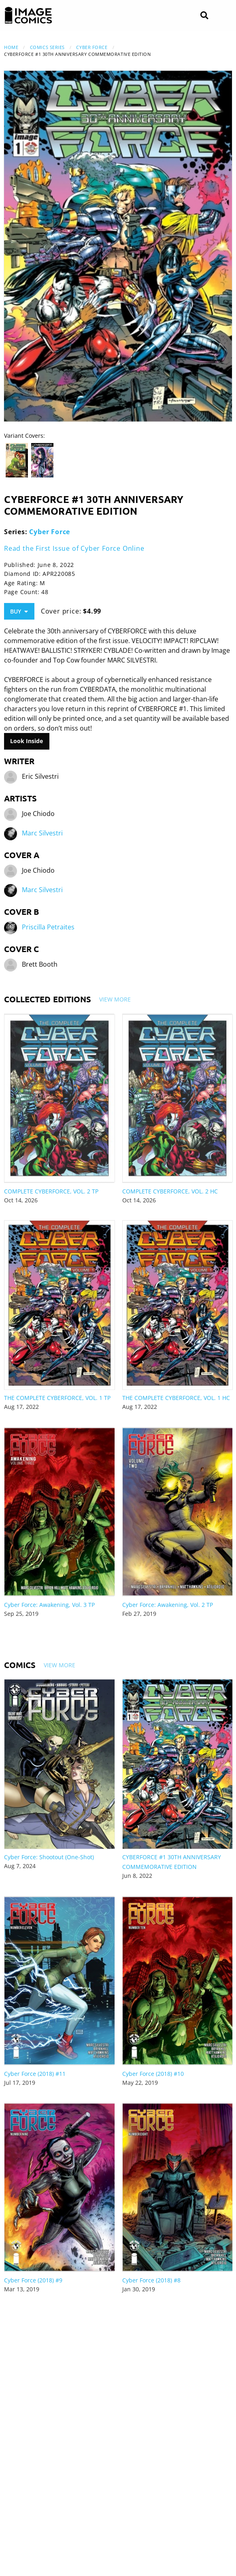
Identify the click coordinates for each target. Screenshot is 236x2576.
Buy (19, 611)
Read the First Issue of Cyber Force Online (74, 548)
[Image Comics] (28, 15)
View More (115, 999)
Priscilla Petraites (48, 927)
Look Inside (26, 741)
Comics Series (47, 47)
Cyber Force (91, 47)
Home (11, 47)
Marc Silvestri (42, 833)
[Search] (204, 15)
